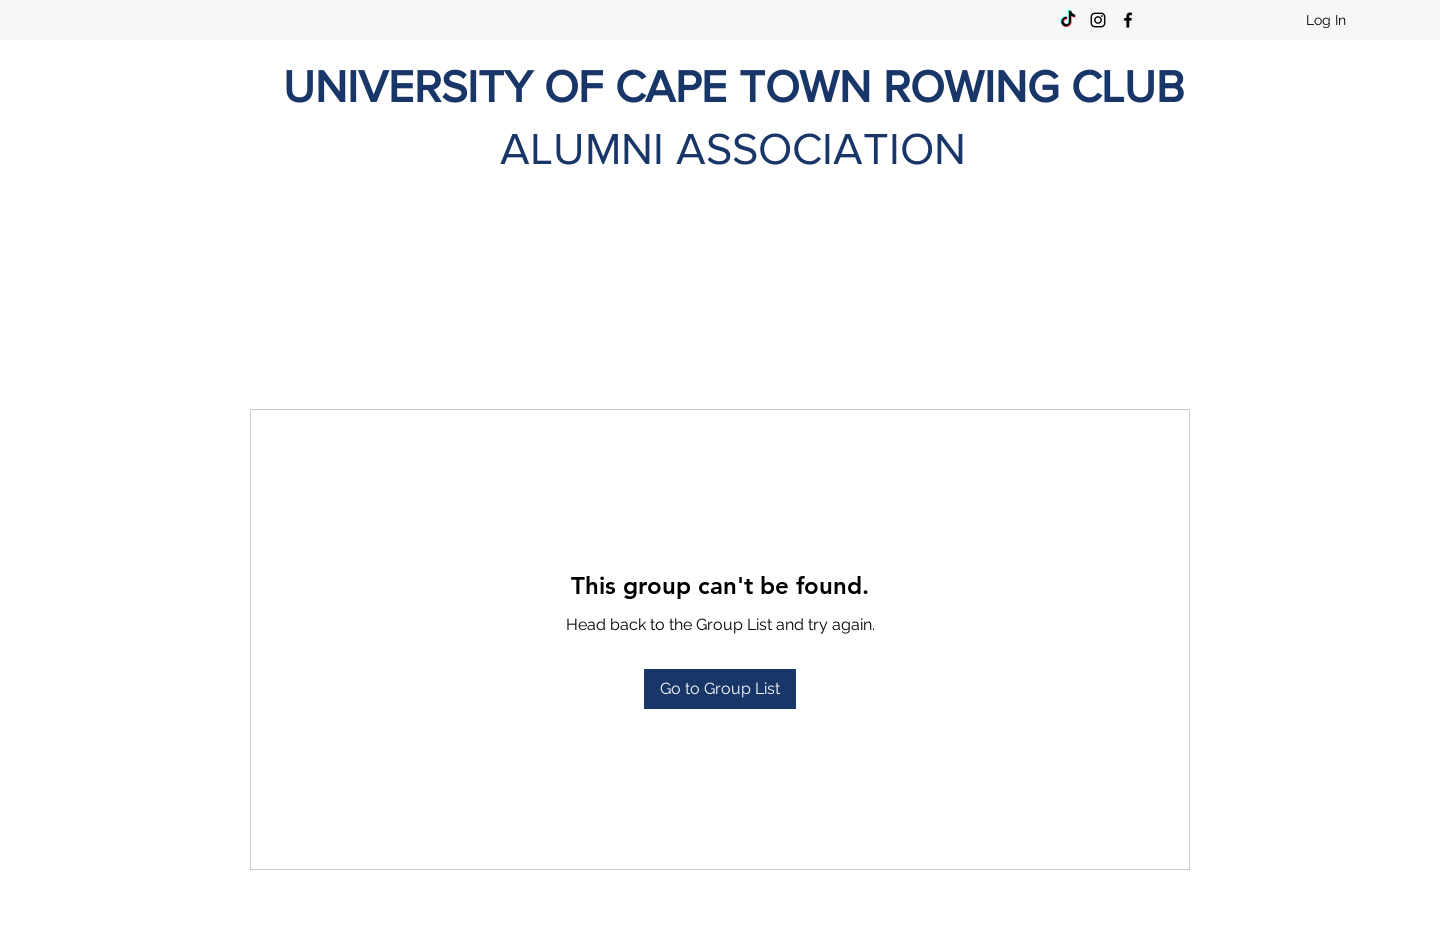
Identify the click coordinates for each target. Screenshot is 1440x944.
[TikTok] (1068, 20)
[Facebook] (1128, 20)
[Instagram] (1098, 20)
